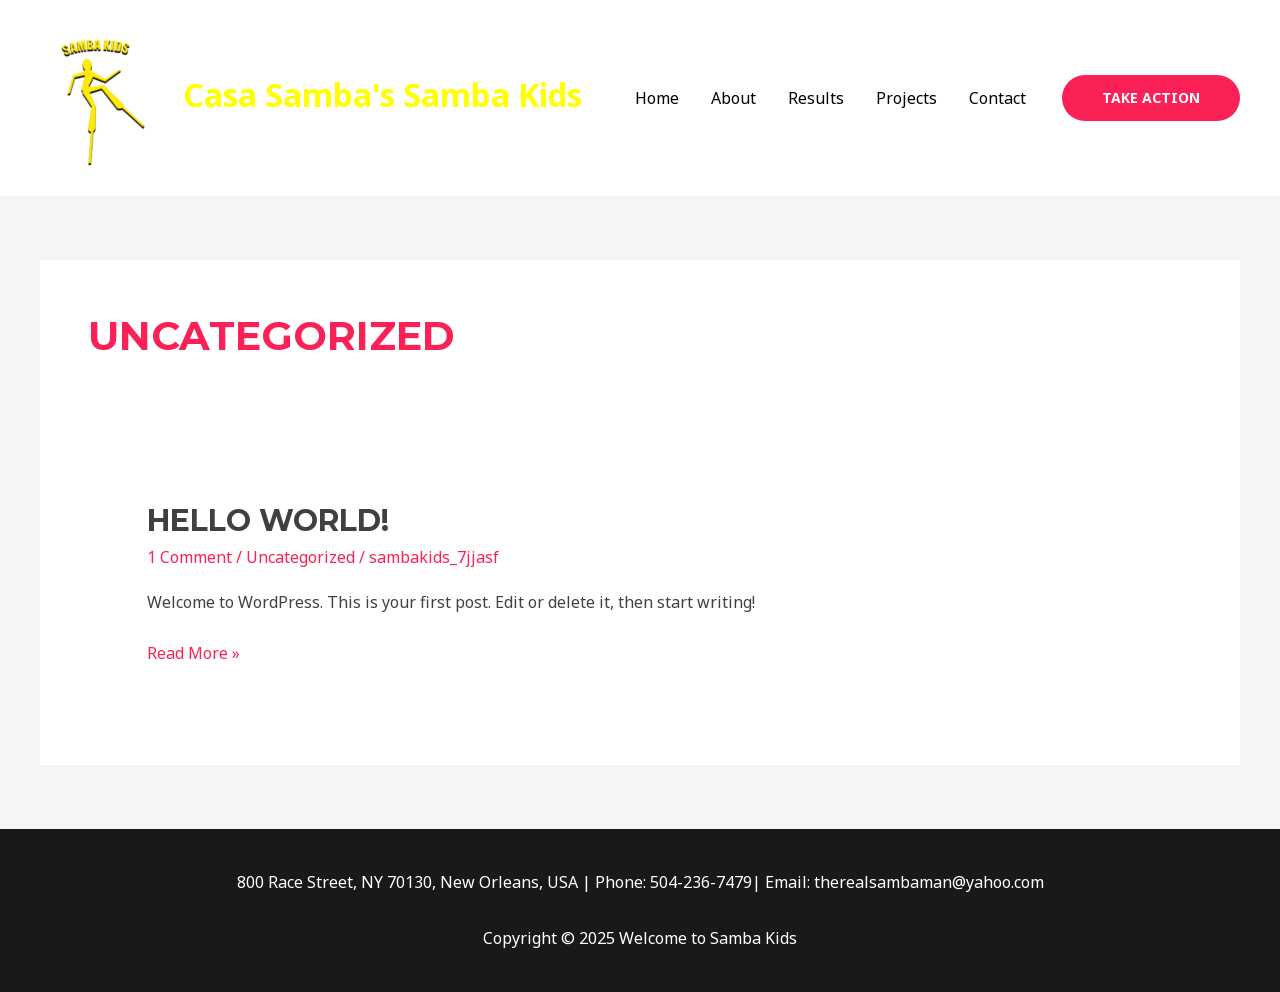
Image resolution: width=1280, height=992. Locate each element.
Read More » (193, 652)
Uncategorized (300, 557)
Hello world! (268, 520)
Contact (997, 98)
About (733, 98)
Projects (906, 98)
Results (816, 98)
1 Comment (189, 557)
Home (657, 98)
